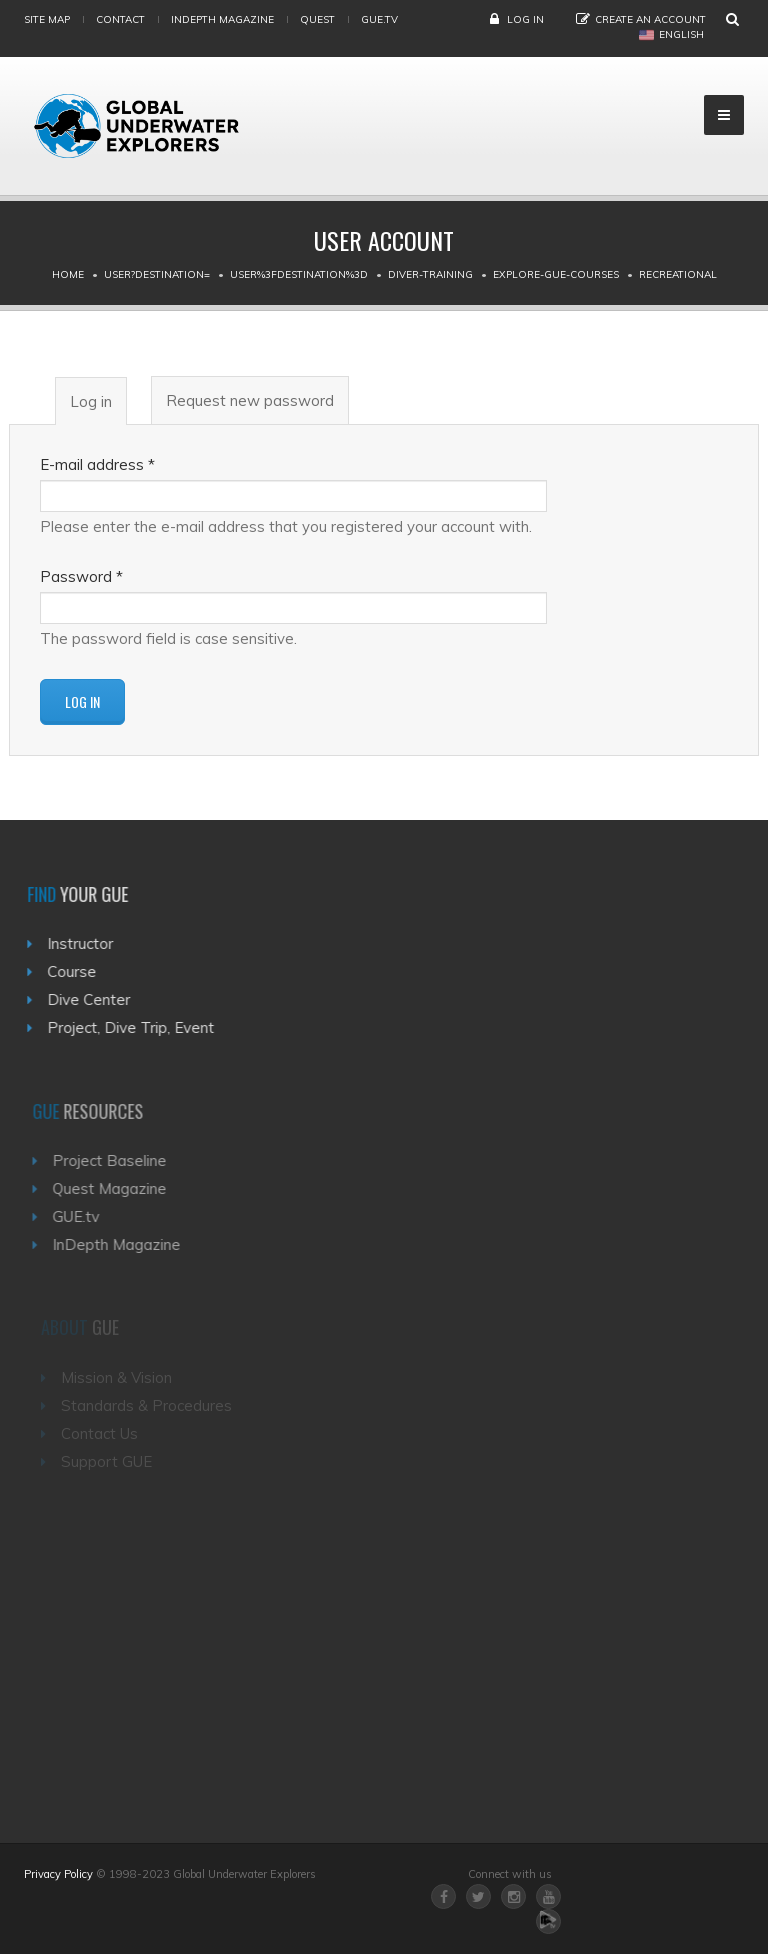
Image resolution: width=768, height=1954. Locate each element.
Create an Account (650, 19)
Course (77, 971)
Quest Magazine (119, 1188)
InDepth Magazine (222, 19)
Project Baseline (119, 1160)
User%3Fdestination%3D (299, 274)
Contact (120, 19)
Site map (47, 19)
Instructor (86, 943)
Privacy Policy (58, 1874)
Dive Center (94, 999)
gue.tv (379, 19)
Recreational (678, 274)
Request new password (250, 400)
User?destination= (157, 274)
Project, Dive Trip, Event (136, 1027)
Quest (317, 19)
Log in (525, 19)
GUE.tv (85, 1216)
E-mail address (97, 464)
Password (81, 576)
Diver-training (430, 274)
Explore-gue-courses (556, 274)
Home (68, 274)
